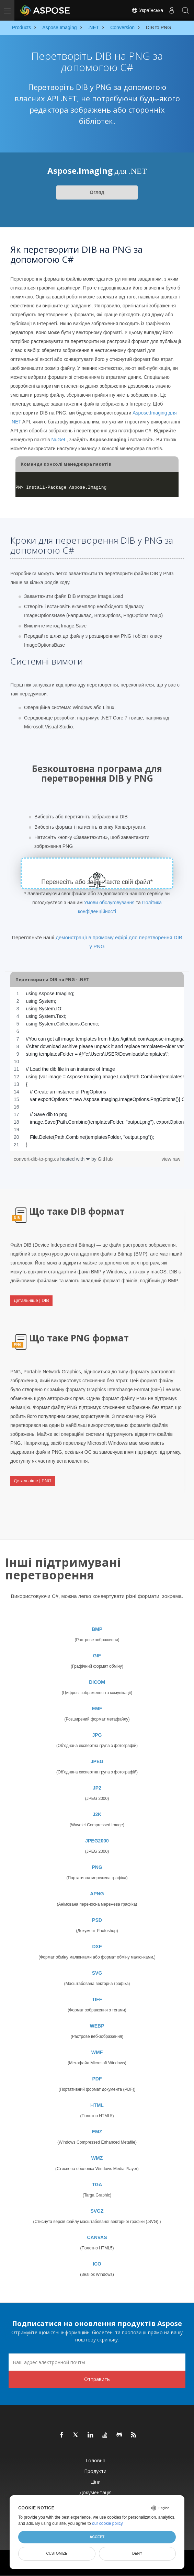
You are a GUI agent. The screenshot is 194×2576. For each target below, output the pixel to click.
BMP (97, 1629)
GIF (97, 1655)
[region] (97, 1069)
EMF (97, 1708)
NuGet (58, 439)
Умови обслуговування (109, 902)
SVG (97, 1973)
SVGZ (96, 2211)
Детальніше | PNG (33, 1480)
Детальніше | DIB (31, 1300)
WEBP (97, 2026)
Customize (57, 2553)
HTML (97, 2105)
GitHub (105, 1159)
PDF (97, 2078)
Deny (137, 2553)
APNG (97, 1893)
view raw (171, 1159)
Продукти (95, 2471)
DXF (97, 1946)
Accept (97, 2537)
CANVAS (97, 2237)
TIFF (97, 1999)
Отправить (97, 2379)
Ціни (95, 2481)
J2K (97, 1814)
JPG (97, 1735)
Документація (95, 2492)
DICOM (97, 1682)
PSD (97, 1920)
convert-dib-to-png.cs (37, 1159)
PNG (97, 1867)
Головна (95, 2460)
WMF (97, 2052)
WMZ (97, 2158)
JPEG (97, 1761)
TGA (97, 2184)
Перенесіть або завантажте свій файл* (97, 881)
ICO (97, 2264)
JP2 (97, 1788)
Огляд (97, 192)
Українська (147, 10)
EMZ (97, 2131)
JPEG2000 (97, 1840)
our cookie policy (107, 2523)
